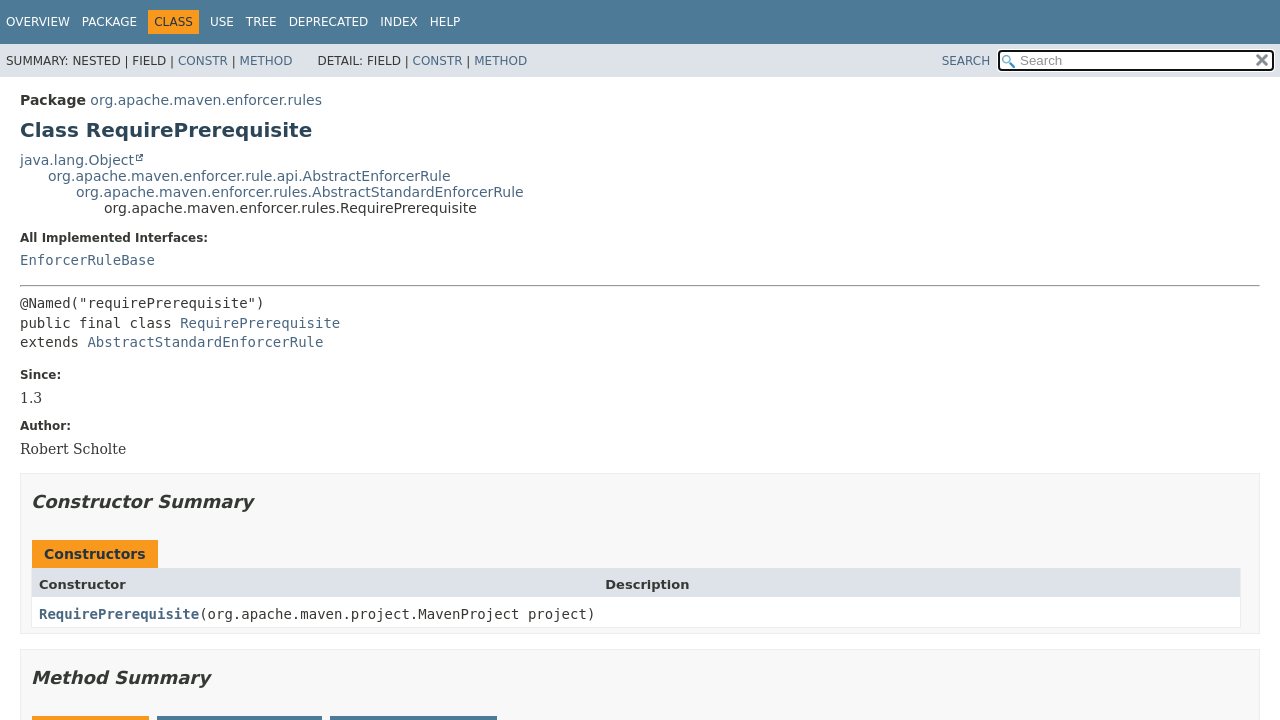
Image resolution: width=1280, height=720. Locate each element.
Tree (261, 22)
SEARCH (966, 61)
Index (399, 22)
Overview (38, 22)
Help (445, 22)
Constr (203, 61)
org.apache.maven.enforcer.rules (206, 100)
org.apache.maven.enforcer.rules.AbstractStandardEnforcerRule (300, 192)
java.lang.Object (77, 160)
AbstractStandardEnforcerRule (205, 342)
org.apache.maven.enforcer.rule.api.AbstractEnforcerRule (249, 176)
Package (109, 22)
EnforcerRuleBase (87, 260)
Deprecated (329, 22)
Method (266, 61)
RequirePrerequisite (260, 323)
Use (222, 22)
